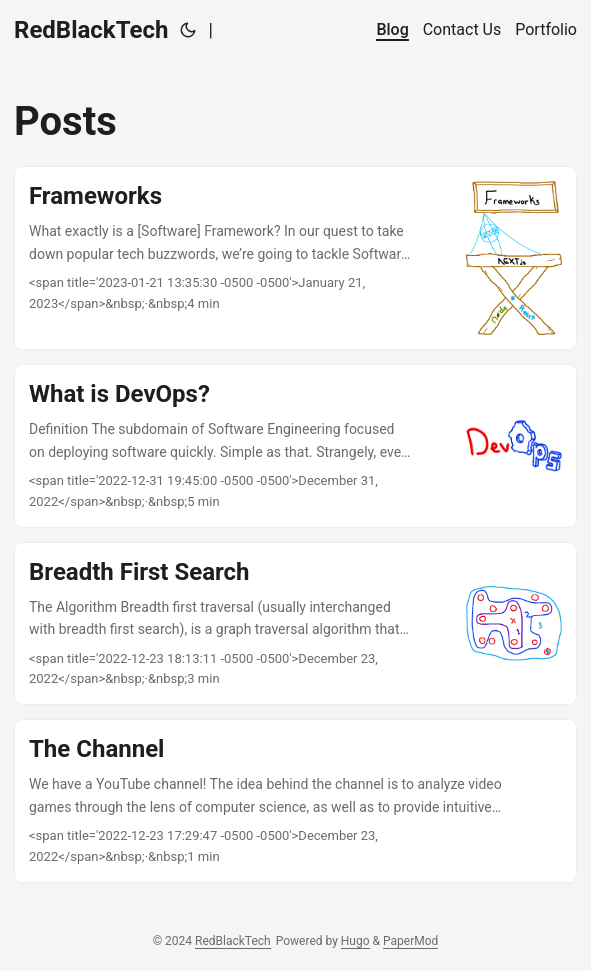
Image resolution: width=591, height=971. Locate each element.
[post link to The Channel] (295, 801)
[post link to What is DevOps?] (295, 446)
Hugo (355, 941)
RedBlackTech (91, 30)
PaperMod (410, 941)
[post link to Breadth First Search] (295, 624)
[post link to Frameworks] (295, 258)
